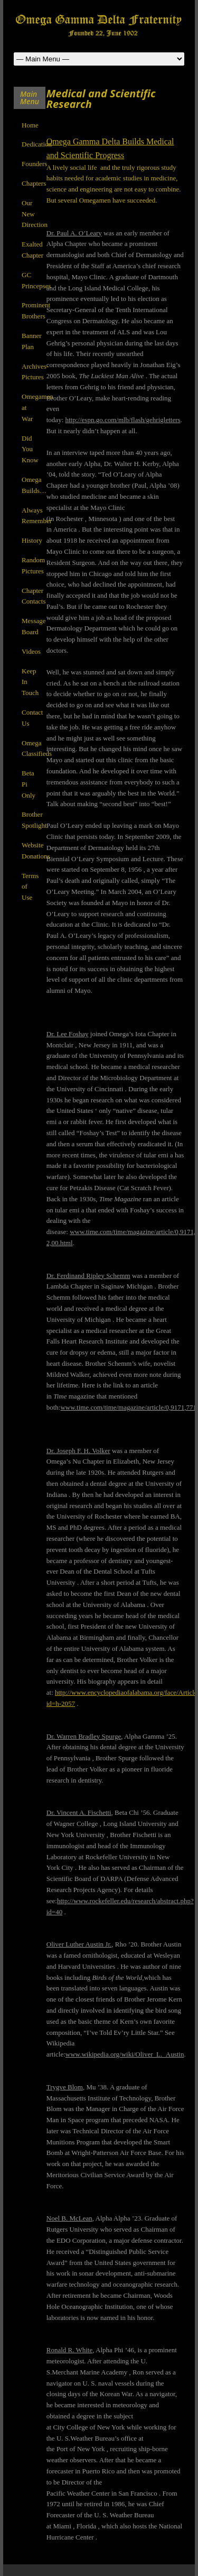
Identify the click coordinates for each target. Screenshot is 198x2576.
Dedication (37, 144)
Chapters (34, 183)
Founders (34, 164)
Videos (31, 651)
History (32, 540)
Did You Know (30, 449)
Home (30, 125)
